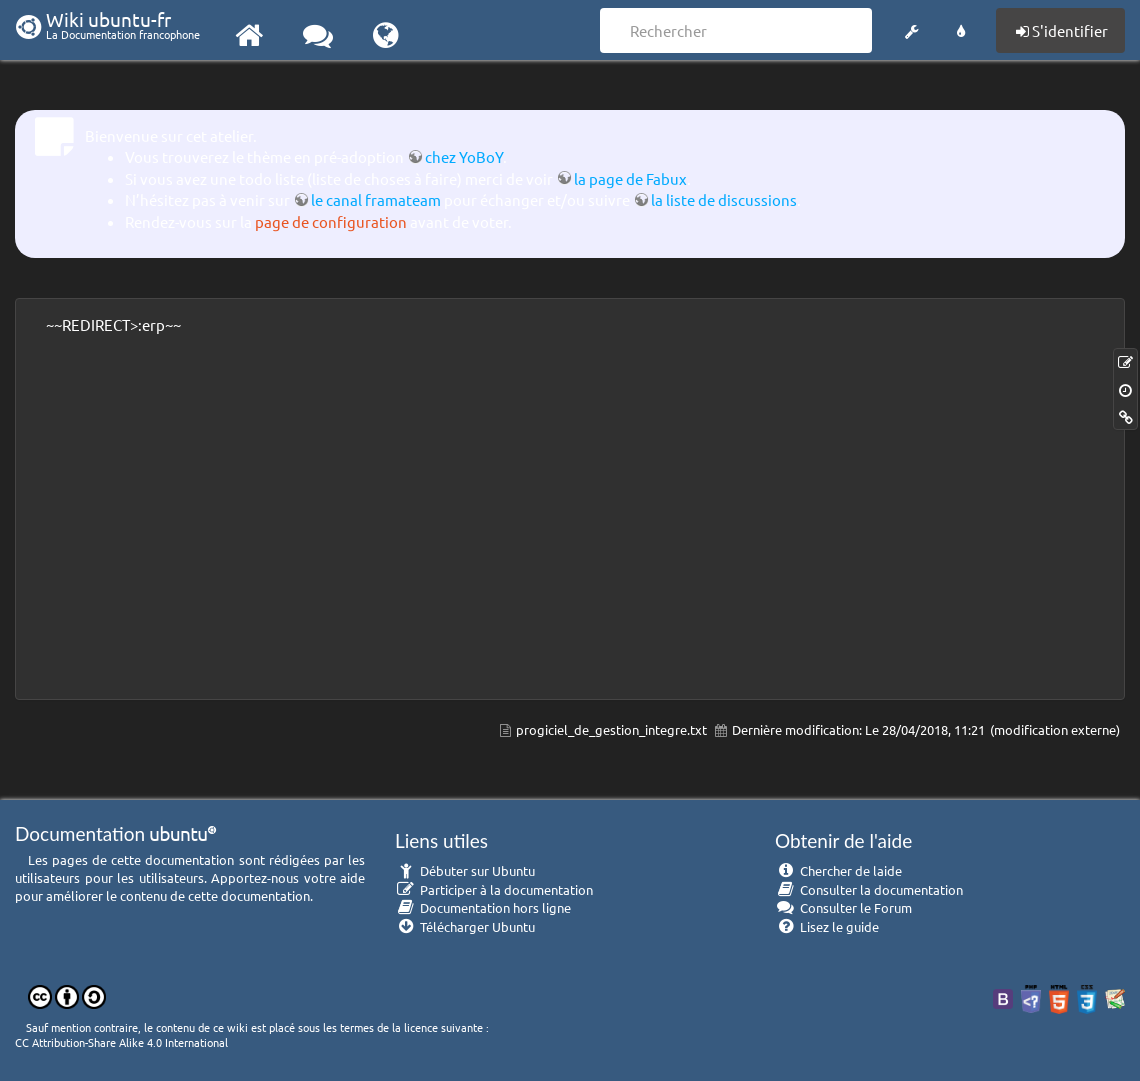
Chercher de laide (838, 870)
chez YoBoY (464, 156)
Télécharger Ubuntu (465, 926)
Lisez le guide (827, 926)
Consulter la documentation (869, 889)
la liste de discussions (724, 199)
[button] (911, 28)
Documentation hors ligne (483, 907)
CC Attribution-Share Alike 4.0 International (121, 1042)
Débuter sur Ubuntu (465, 870)
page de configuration (331, 221)
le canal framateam (376, 199)
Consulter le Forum (843, 907)
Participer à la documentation (494, 889)
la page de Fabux (630, 178)
